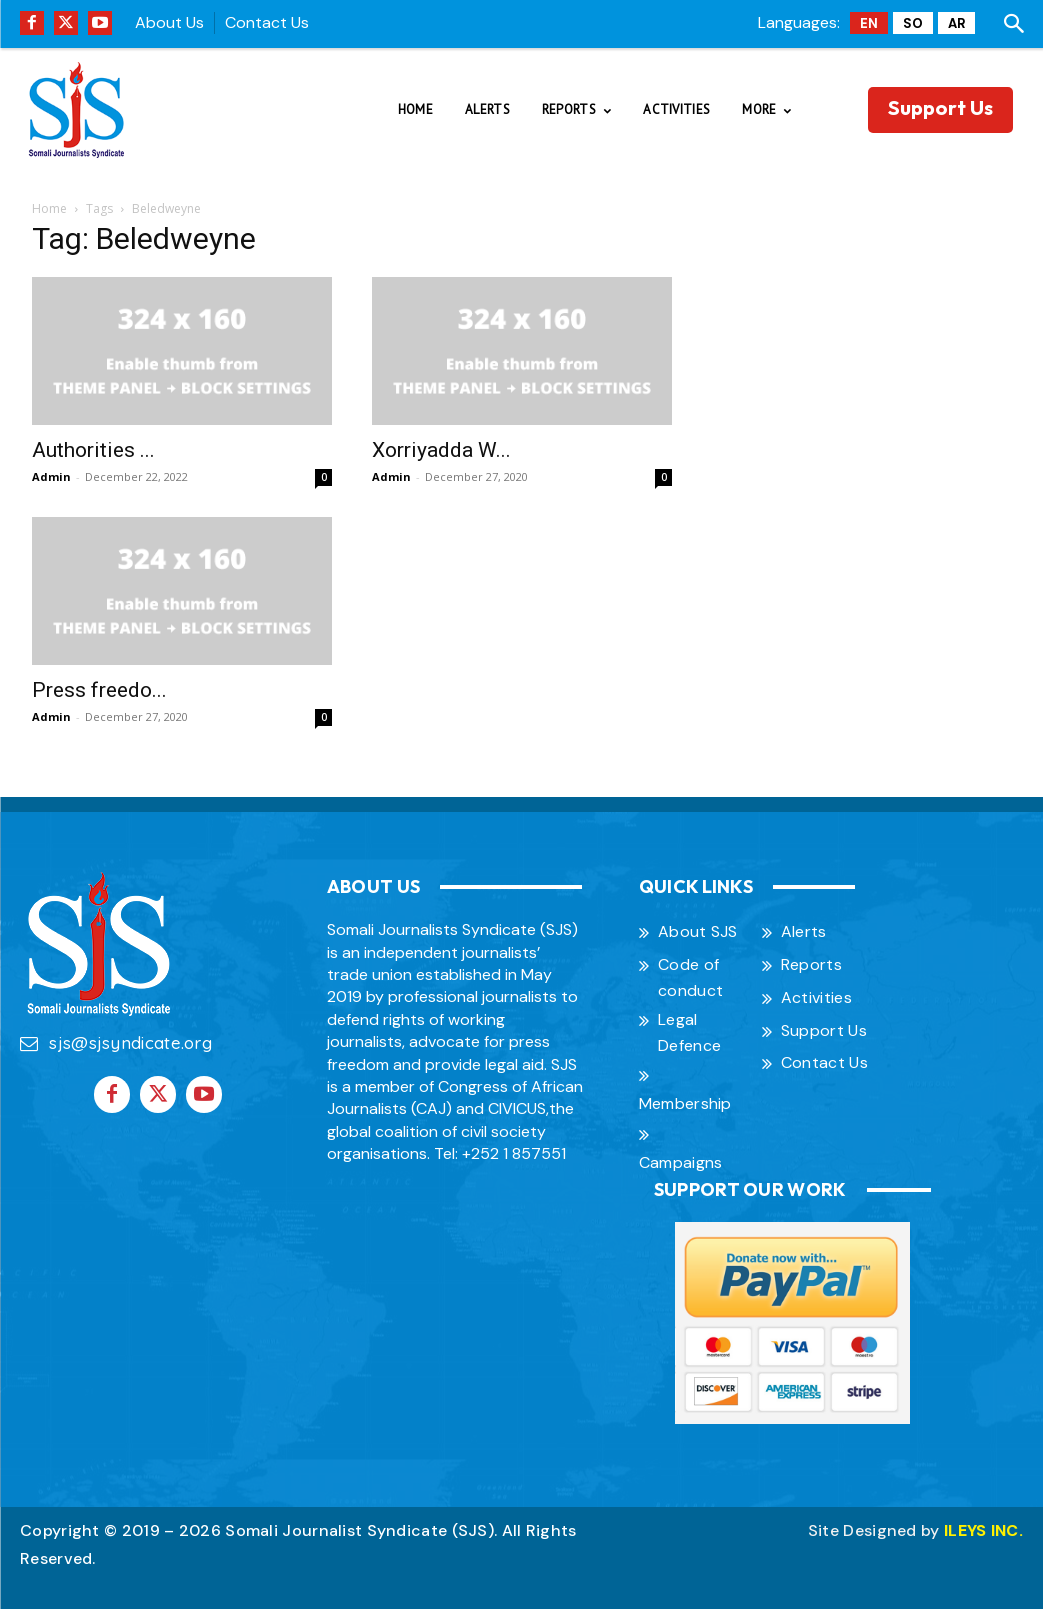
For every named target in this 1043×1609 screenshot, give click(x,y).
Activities (816, 997)
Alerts (804, 931)
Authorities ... (93, 450)
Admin (51, 476)
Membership (685, 1103)
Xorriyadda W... (441, 450)
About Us (169, 22)
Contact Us (267, 22)
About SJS (698, 931)
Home (49, 208)
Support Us (824, 1030)
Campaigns (681, 1162)
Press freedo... (99, 690)
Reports (811, 964)
